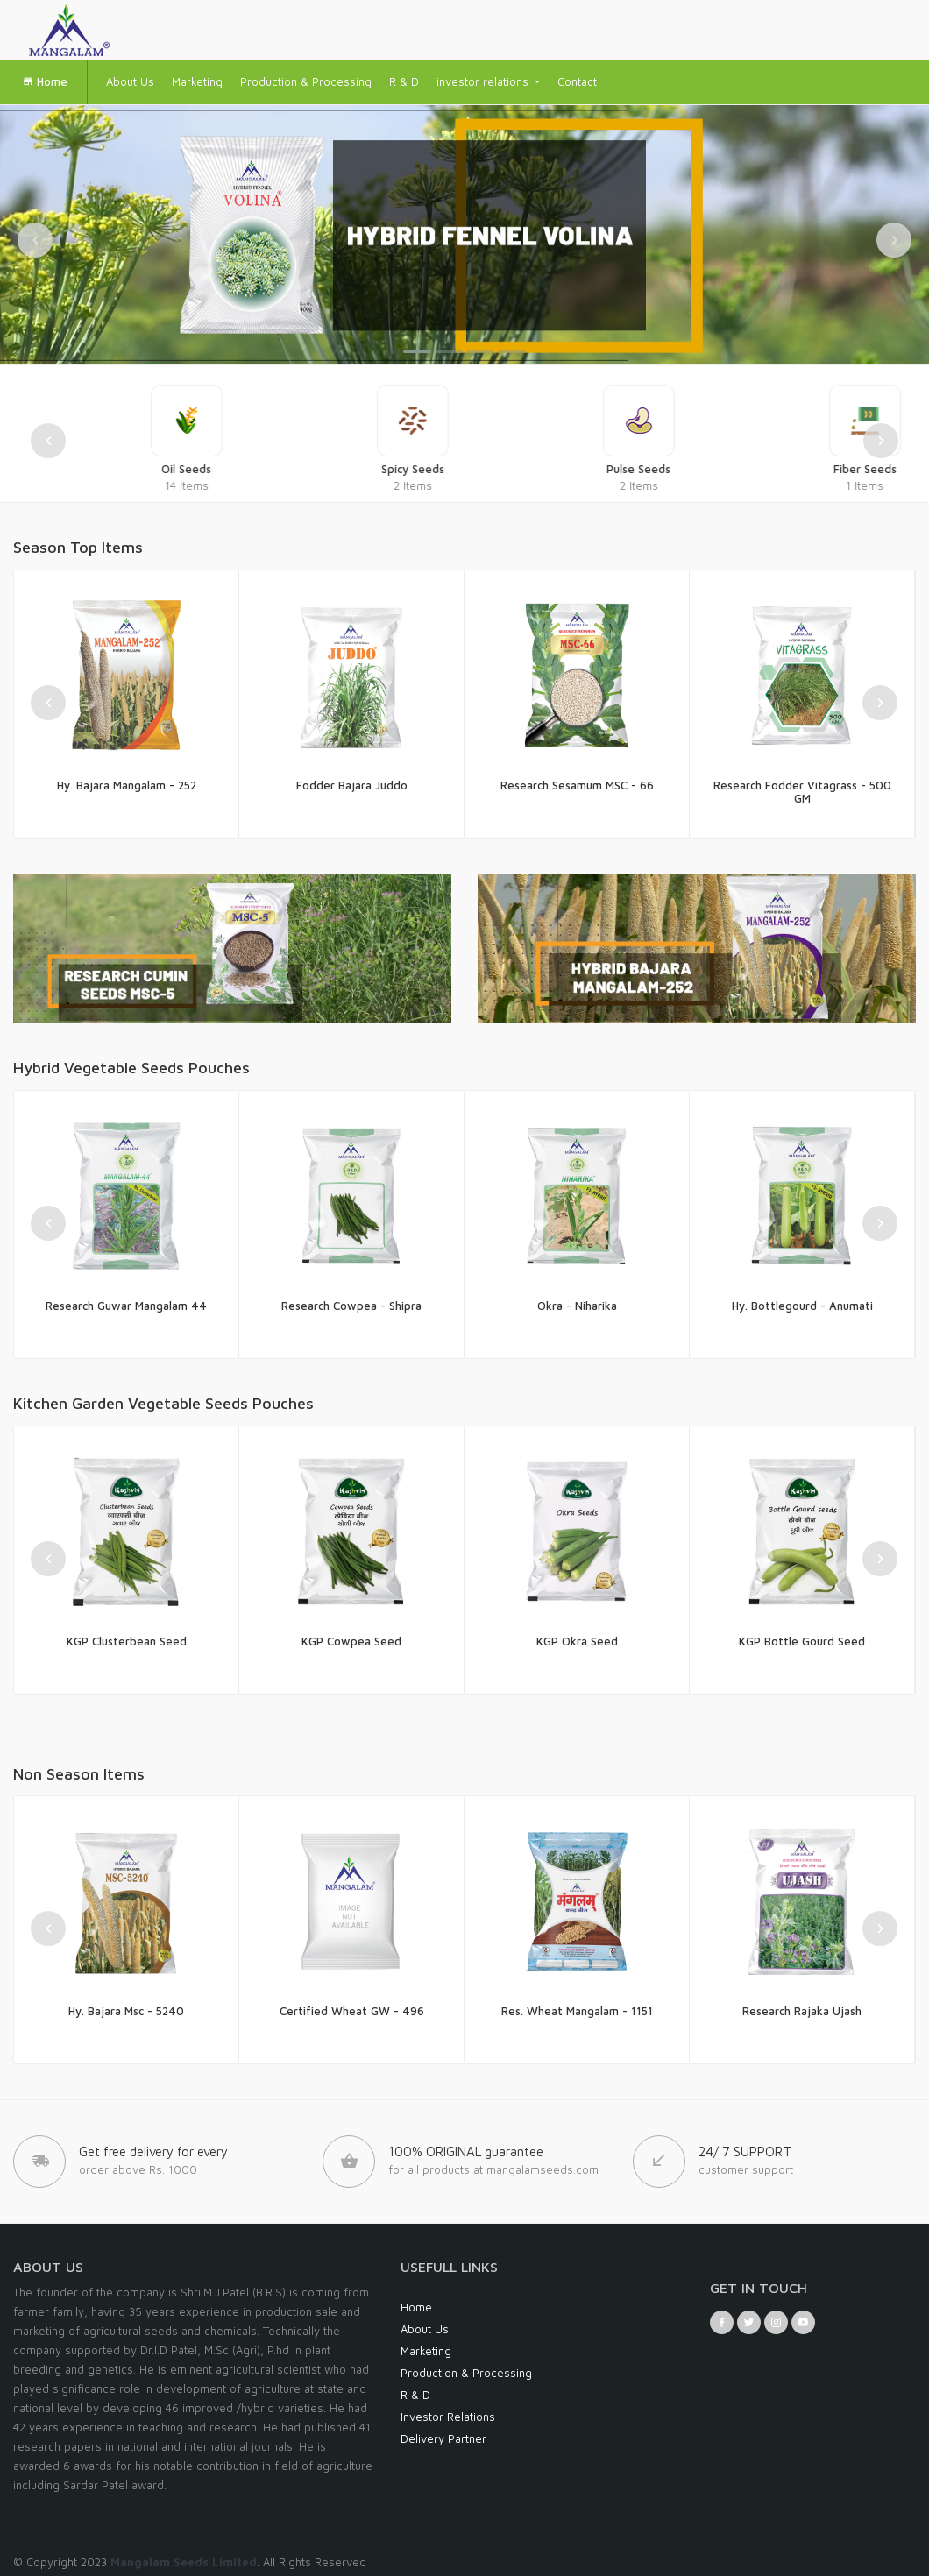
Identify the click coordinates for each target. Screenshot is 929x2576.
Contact (577, 81)
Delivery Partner (443, 2438)
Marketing (197, 81)
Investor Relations (448, 2417)
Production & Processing (306, 81)
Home (44, 81)
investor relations (484, 81)
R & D (404, 81)
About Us (130, 81)
